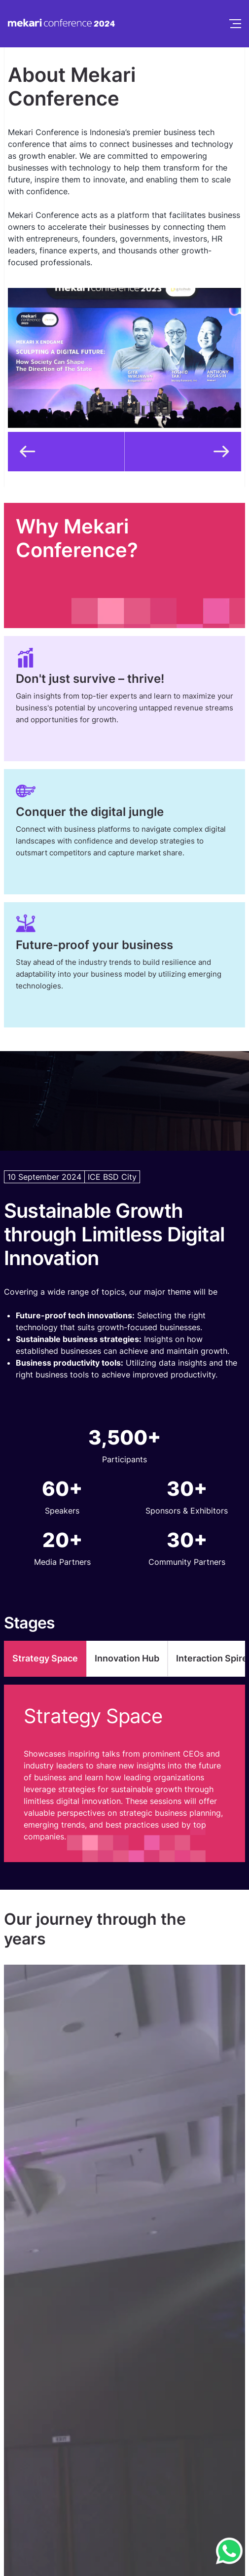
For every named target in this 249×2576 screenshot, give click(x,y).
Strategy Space (45, 1658)
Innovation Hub (127, 1658)
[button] (66, 451)
